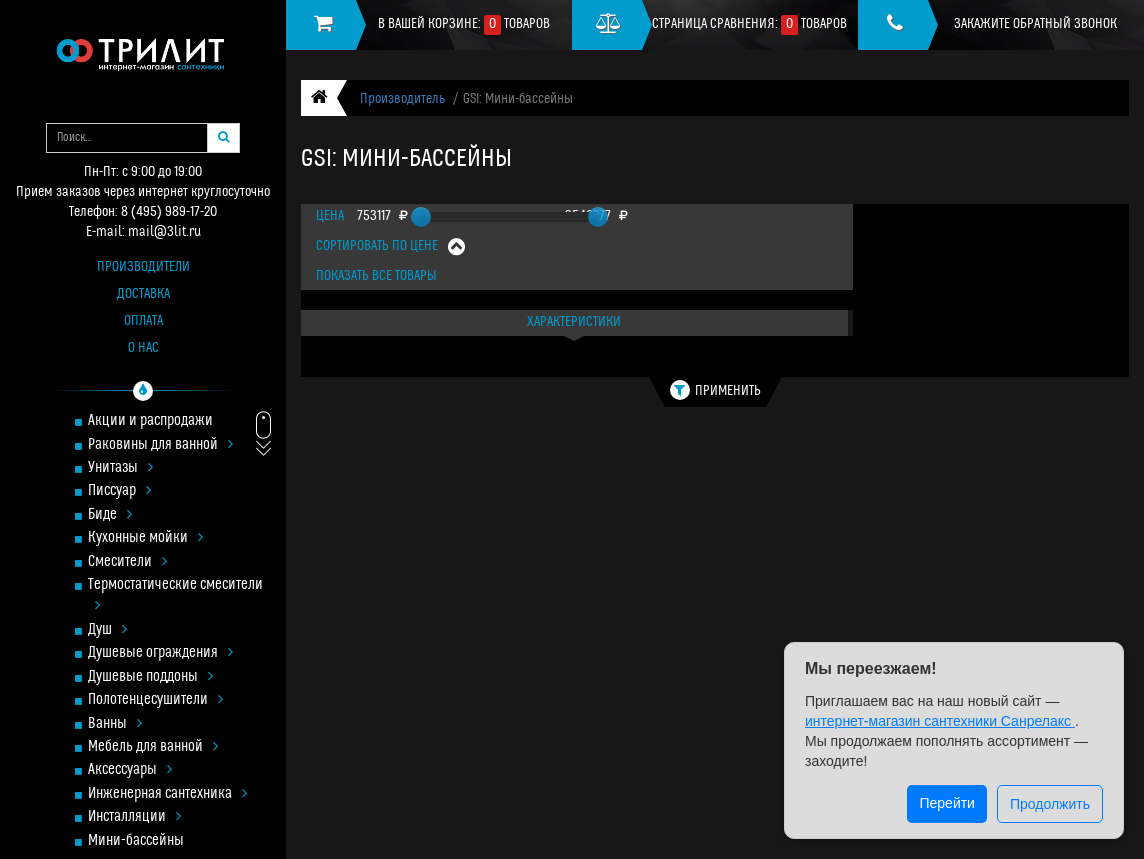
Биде (110, 515)
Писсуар (119, 491)
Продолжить (1050, 804)
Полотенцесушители (155, 700)
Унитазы (120, 468)
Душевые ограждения (160, 653)
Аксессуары (130, 770)
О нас (143, 348)
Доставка (143, 294)
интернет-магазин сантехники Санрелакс (940, 721)
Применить (715, 390)
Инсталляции (134, 817)
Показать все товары (376, 276)
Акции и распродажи (150, 421)
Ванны (115, 724)
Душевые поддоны (150, 677)
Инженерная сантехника (167, 794)
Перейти (946, 803)
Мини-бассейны (136, 841)
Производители (143, 267)
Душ (107, 630)
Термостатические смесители (175, 596)
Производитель (402, 99)
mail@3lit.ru (164, 232)
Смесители (127, 562)
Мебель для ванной (153, 747)
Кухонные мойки (145, 538)
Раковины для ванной (160, 445)
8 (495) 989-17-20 (169, 212)
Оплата (143, 321)
